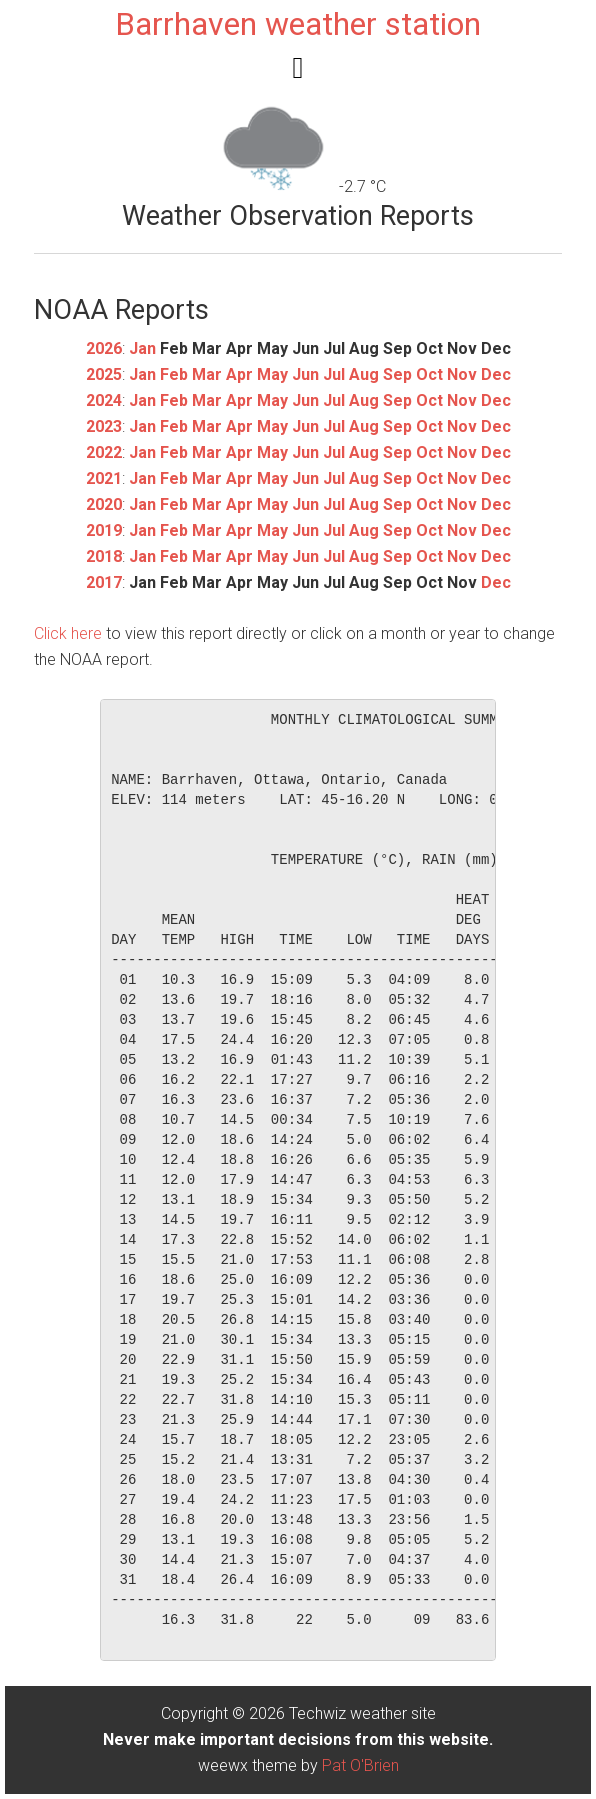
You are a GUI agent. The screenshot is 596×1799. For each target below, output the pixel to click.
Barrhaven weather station (298, 24)
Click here (68, 633)
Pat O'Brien (360, 1765)
